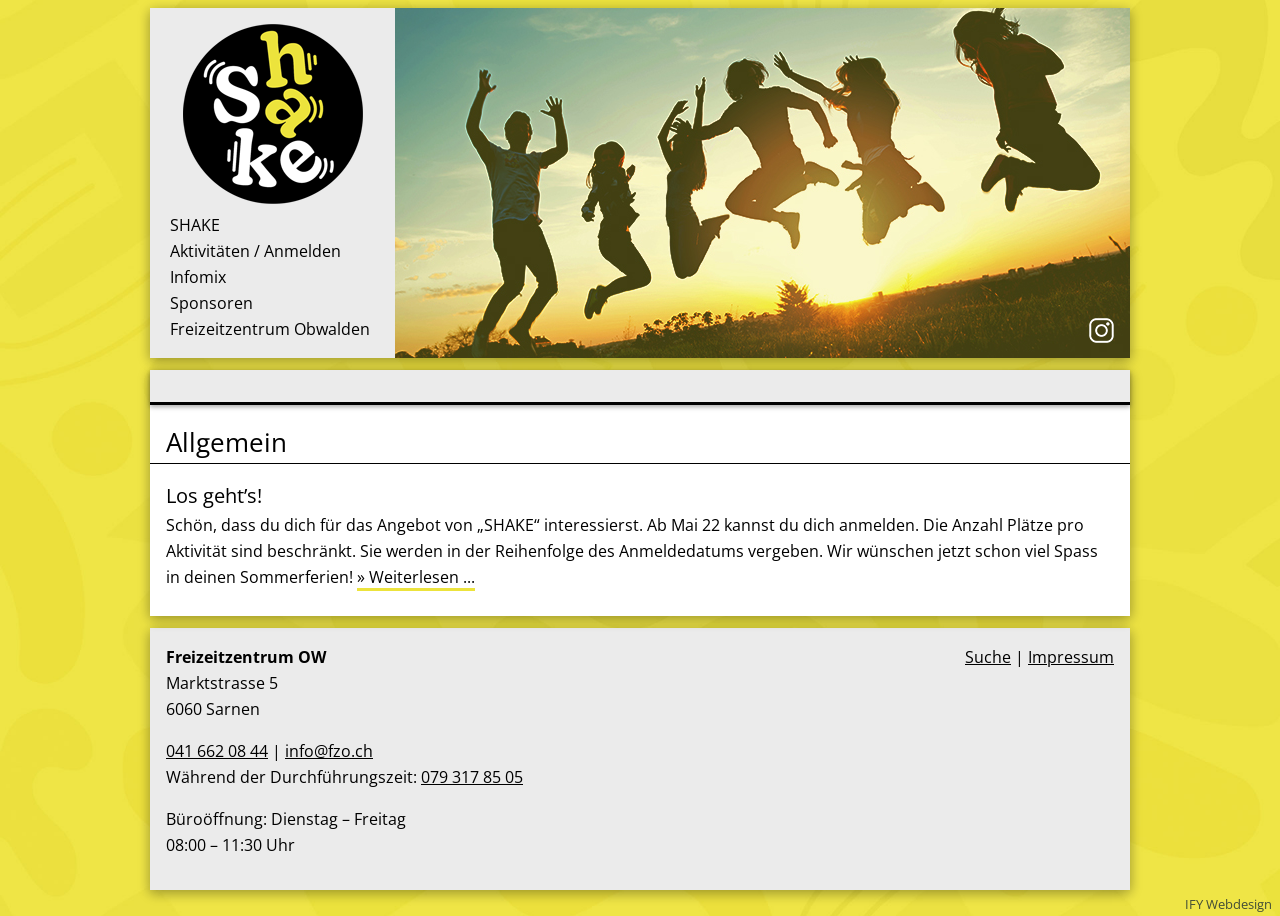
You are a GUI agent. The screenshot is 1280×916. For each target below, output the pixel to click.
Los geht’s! (214, 495)
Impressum (1071, 657)
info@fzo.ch (329, 751)
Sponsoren (211, 303)
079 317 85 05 (472, 777)
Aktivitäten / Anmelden (255, 251)
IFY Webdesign (1228, 904)
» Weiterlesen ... (416, 577)
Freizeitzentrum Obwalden (270, 329)
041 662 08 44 (217, 751)
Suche (988, 657)
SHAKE (195, 225)
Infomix (198, 277)
